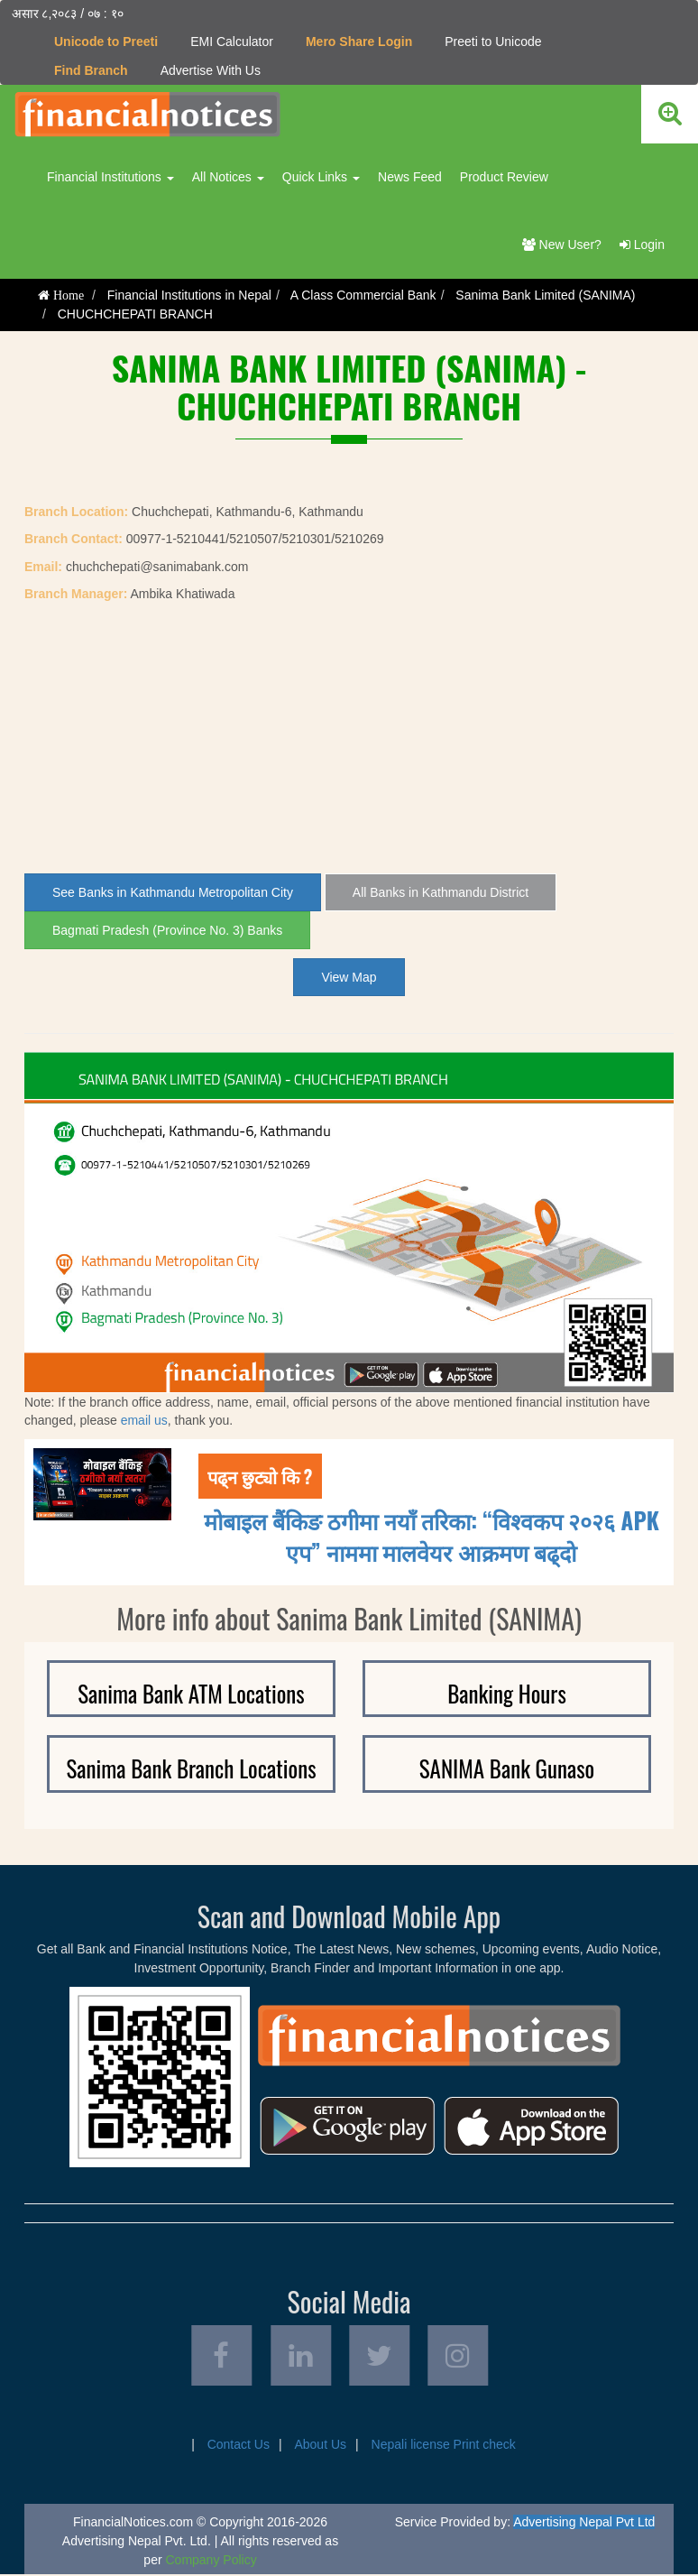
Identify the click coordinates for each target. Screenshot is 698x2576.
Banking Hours (506, 1692)
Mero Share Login (359, 41)
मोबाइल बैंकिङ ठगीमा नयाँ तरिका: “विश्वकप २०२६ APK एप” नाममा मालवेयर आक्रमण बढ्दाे (431, 1534)
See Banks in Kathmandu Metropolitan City (172, 892)
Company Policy (210, 2561)
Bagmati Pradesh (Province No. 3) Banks (167, 930)
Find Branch (91, 70)
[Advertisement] (349, 738)
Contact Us (238, 2446)
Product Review (504, 177)
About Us (320, 2446)
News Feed (410, 177)
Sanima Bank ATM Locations (191, 1692)
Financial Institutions (110, 177)
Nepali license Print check (444, 2446)
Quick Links (321, 177)
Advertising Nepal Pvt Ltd (584, 2523)
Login (642, 244)
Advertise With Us (211, 70)
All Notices (228, 177)
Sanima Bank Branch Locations (191, 1768)
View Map (348, 977)
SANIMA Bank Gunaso (506, 1768)
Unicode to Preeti (106, 41)
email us (144, 1420)
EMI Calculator (231, 41)
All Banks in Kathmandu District (440, 892)
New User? (562, 244)
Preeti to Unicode (493, 41)
